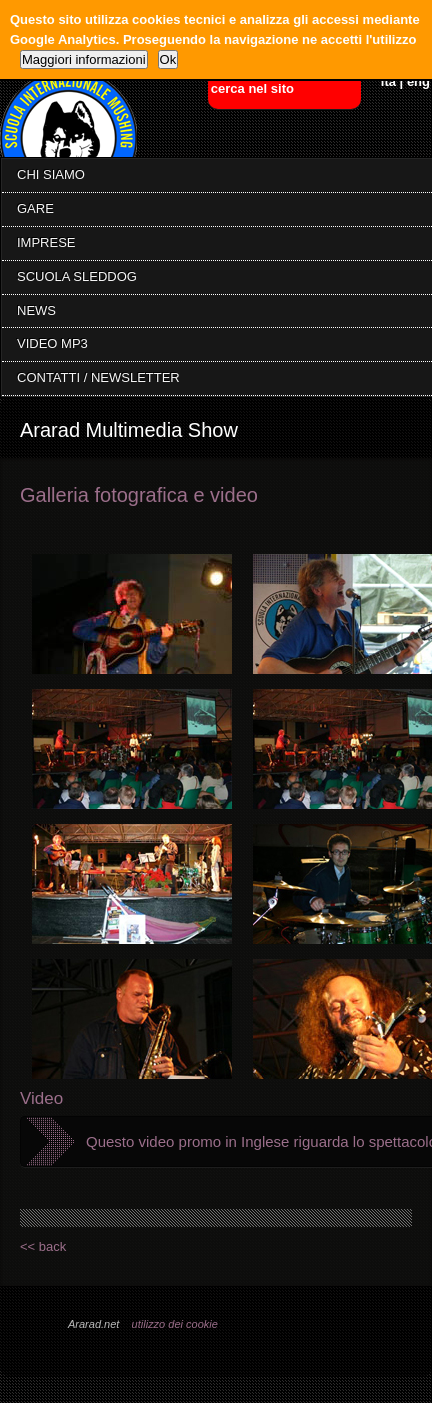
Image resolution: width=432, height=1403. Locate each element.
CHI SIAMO (51, 174)
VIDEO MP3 (52, 343)
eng (418, 81)
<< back (43, 1246)
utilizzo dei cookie (175, 1324)
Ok (168, 59)
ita (388, 81)
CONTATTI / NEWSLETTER (98, 377)
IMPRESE (46, 242)
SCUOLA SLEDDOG (77, 276)
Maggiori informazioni (84, 59)
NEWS (36, 310)
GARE (35, 208)
